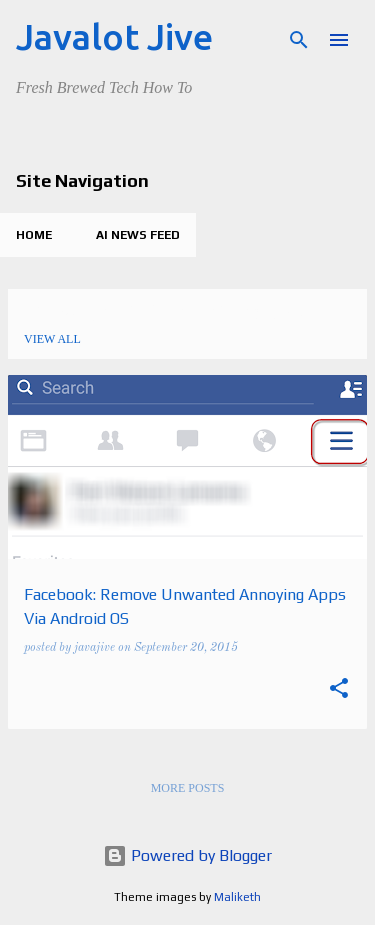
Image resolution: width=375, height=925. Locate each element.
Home (34, 235)
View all (52, 339)
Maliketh (237, 897)
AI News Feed (138, 235)
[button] (339, 690)
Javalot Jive (114, 36)
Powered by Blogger (187, 855)
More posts (188, 788)
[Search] (299, 40)
